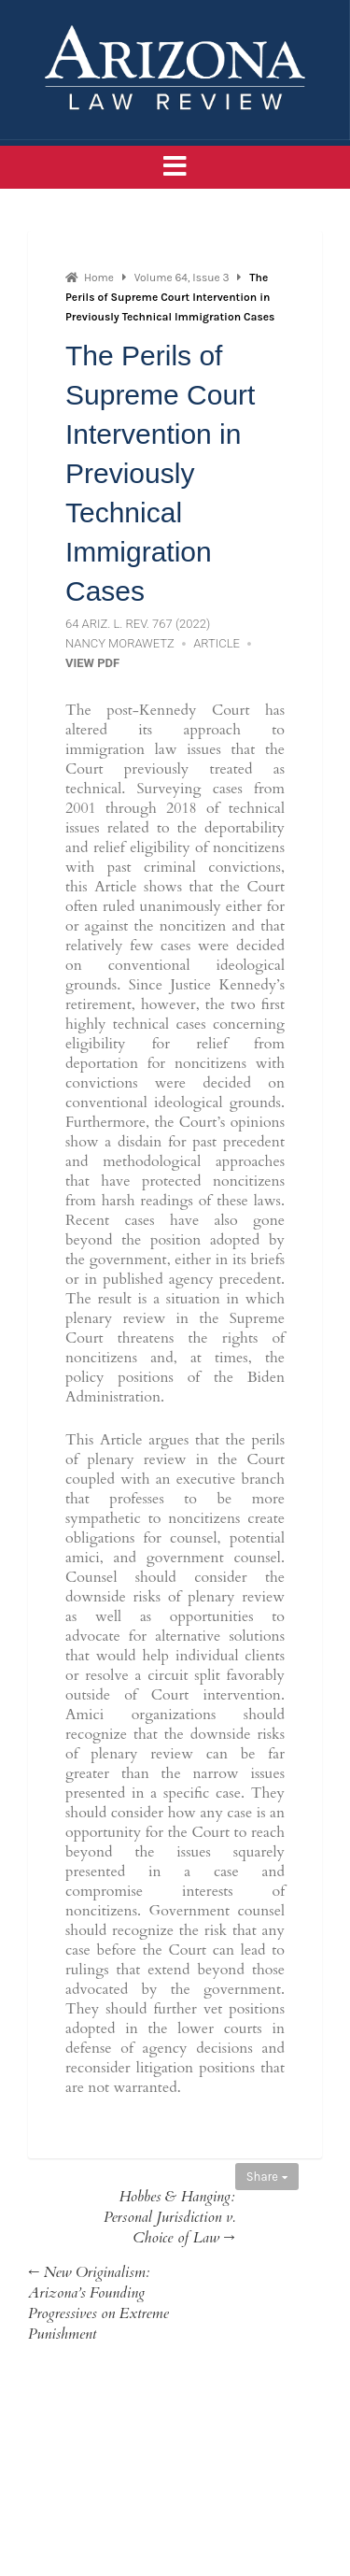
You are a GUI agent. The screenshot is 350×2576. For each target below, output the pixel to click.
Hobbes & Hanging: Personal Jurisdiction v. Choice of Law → (169, 2217)
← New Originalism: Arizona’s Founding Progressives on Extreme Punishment (98, 2303)
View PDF (92, 663)
